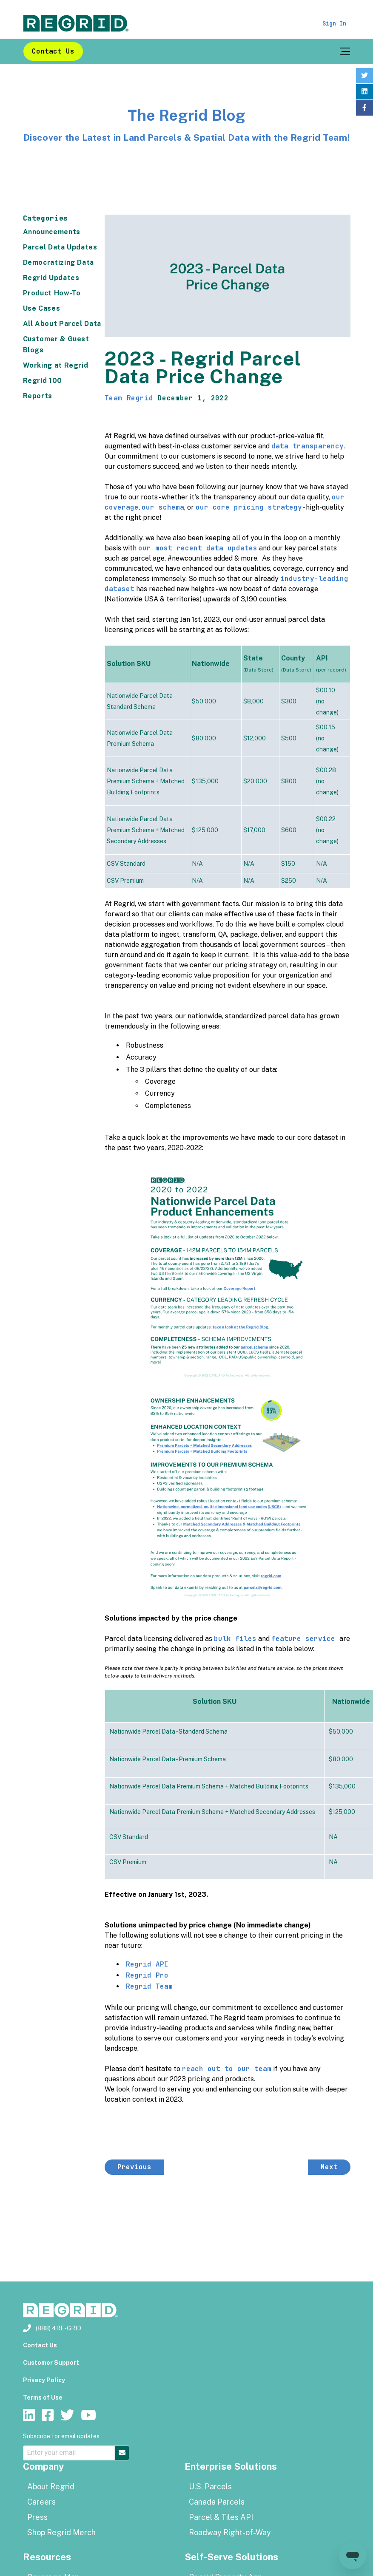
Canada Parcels (217, 2501)
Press (37, 2517)
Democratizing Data (58, 262)
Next (329, 2166)
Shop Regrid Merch (61, 2532)
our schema (163, 507)
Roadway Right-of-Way (230, 2532)
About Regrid (50, 2486)
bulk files (235, 1638)
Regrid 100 (42, 381)
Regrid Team (149, 1986)
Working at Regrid (55, 365)
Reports (37, 396)
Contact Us (53, 51)
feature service (305, 1638)
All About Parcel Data (62, 324)
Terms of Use (43, 2397)
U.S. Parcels (210, 2486)
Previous (134, 2166)
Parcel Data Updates (60, 247)
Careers (41, 2501)
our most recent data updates (197, 548)
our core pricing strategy (249, 507)
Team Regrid (129, 398)
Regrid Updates (51, 278)
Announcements (51, 232)
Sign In (334, 23)
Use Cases (41, 308)
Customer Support (51, 2362)
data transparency (307, 446)
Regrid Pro (147, 1975)
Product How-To (52, 293)
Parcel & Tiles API (221, 2517)
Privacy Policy (44, 2380)
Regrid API (147, 1964)
